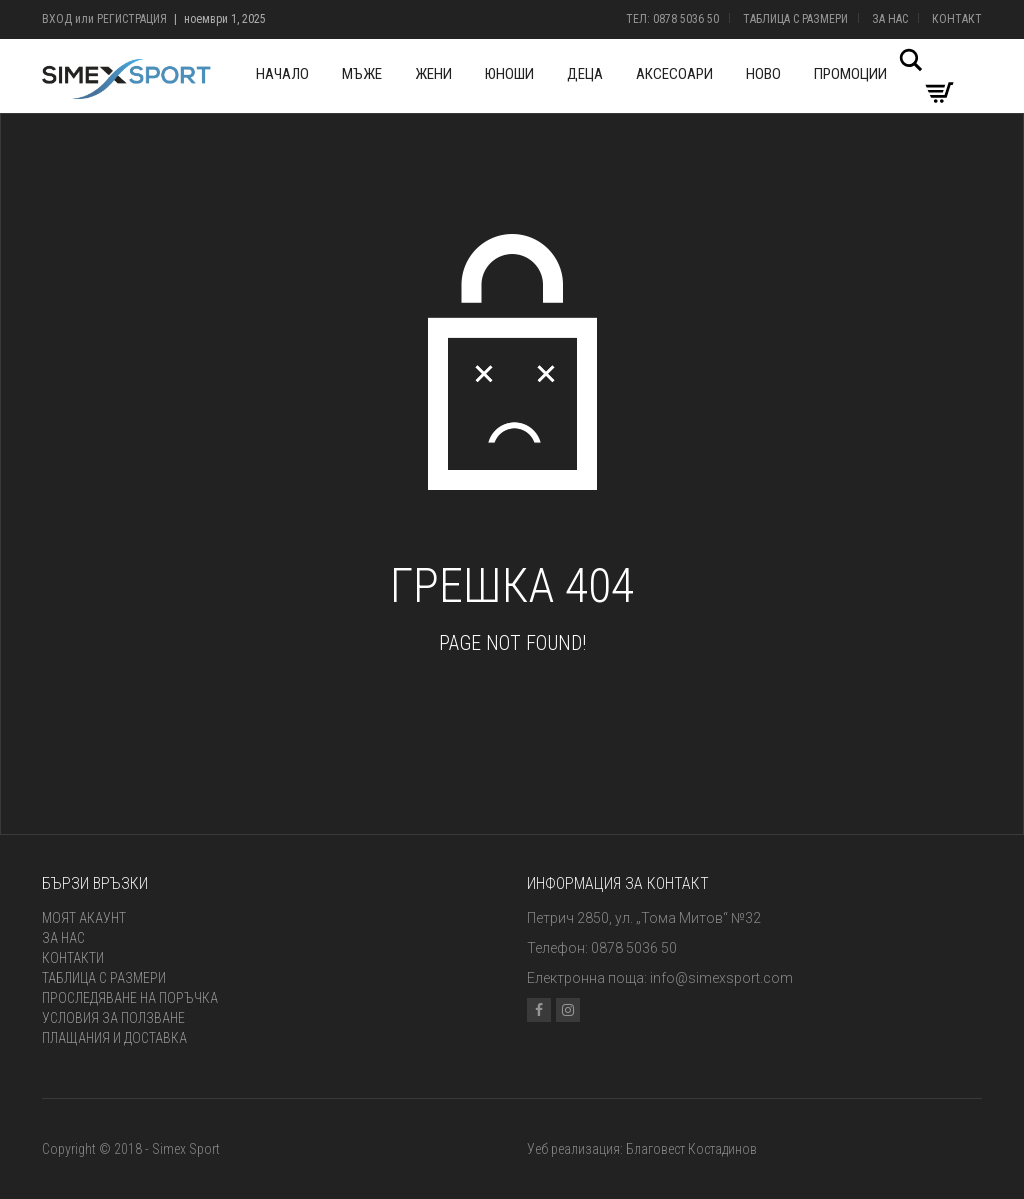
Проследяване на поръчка (130, 998)
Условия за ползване (113, 1018)
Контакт (957, 19)
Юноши (509, 74)
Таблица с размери (795, 19)
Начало (282, 74)
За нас (890, 19)
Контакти (73, 958)
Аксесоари (674, 74)
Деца (585, 74)
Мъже (362, 74)
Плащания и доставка (114, 1038)
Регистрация (132, 19)
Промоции (850, 74)
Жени (433, 74)
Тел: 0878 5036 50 (672, 19)
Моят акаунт (84, 918)
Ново (763, 74)
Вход (57, 19)
